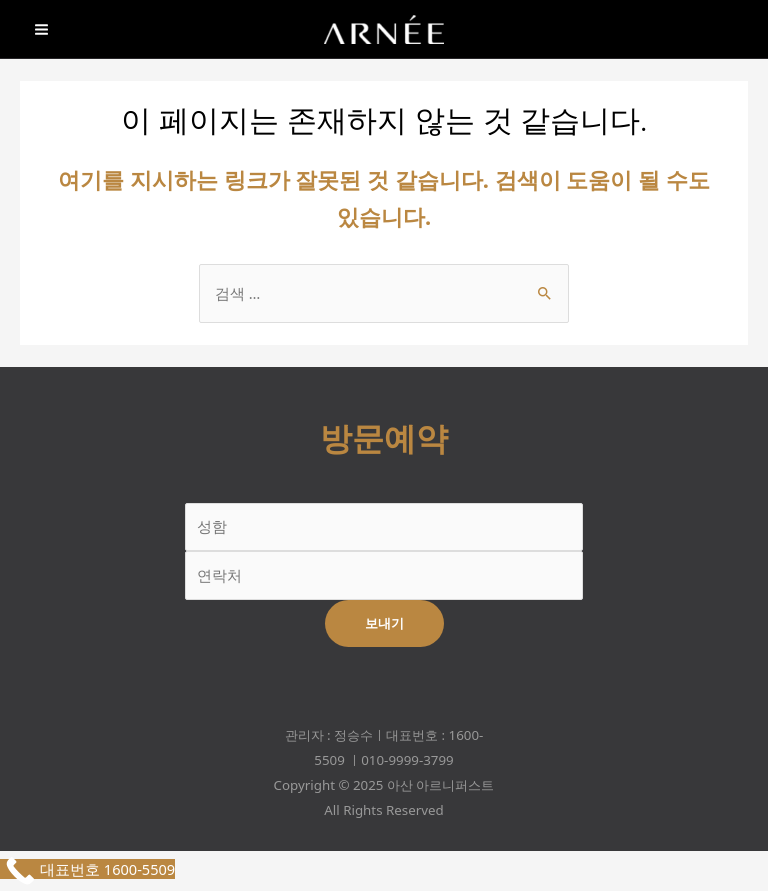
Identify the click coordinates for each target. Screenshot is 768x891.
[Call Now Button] (87, 869)
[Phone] (739, 31)
